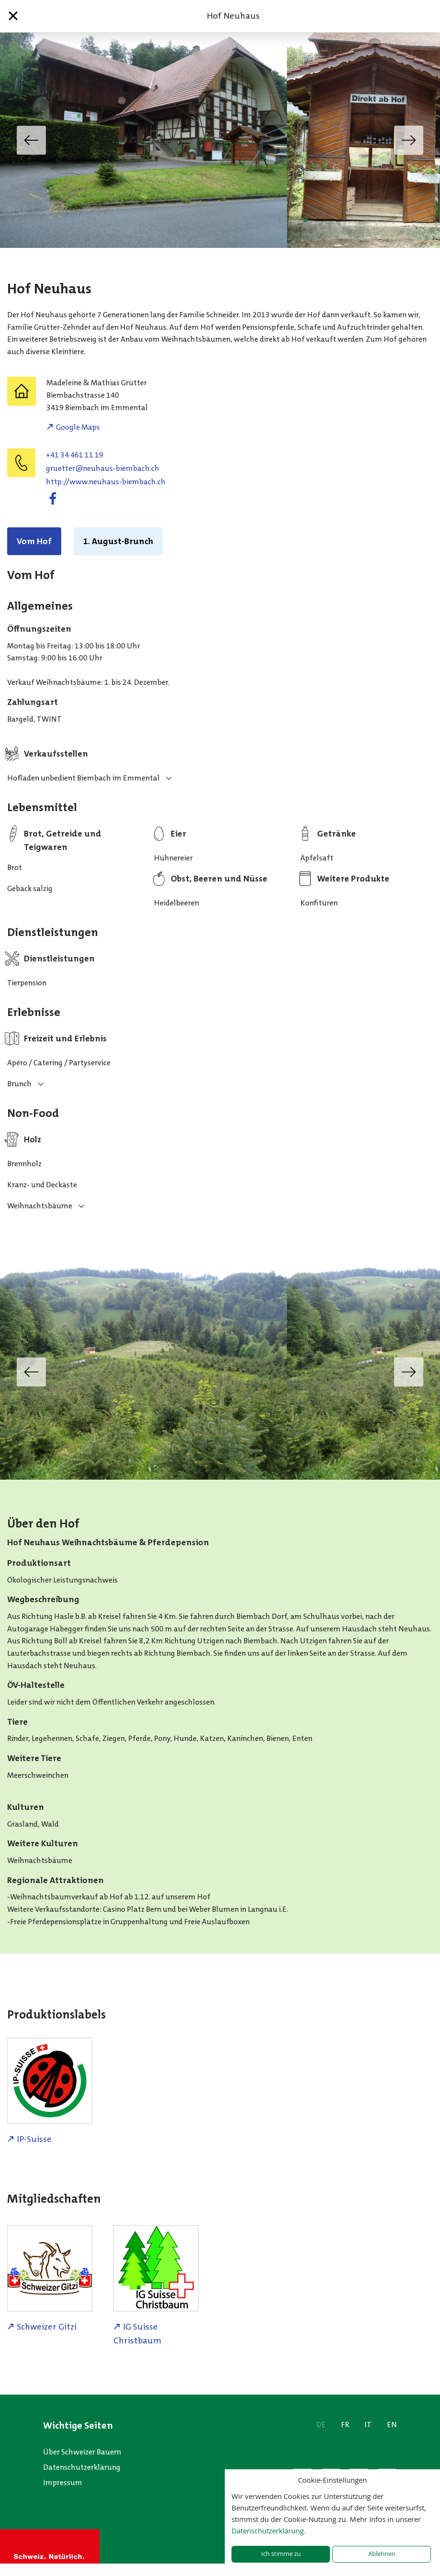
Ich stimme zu (281, 2554)
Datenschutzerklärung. (268, 2530)
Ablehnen (382, 2554)
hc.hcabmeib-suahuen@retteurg (102, 468)
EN (392, 2425)
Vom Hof (34, 541)
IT (368, 2425)
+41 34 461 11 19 (74, 455)
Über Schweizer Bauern (82, 2452)
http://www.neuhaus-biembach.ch (105, 482)
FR (345, 2425)
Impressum (62, 2482)
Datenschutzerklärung (82, 2467)
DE (321, 2425)
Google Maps (78, 427)
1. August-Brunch (118, 541)
